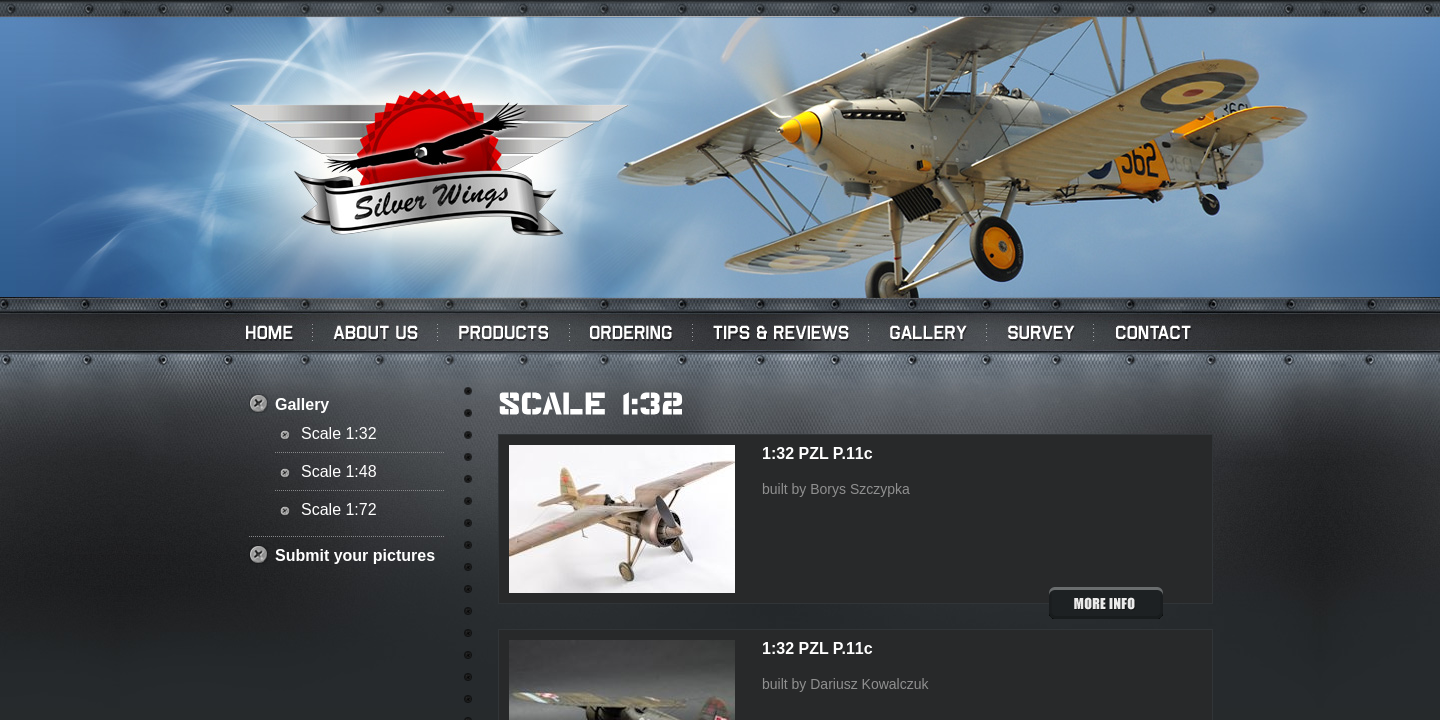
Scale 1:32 (339, 433)
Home (266, 332)
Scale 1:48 (339, 471)
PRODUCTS (504, 332)
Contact (1157, 332)
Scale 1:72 (339, 509)
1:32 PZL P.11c (817, 453)
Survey (1040, 332)
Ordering (631, 332)
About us (375, 332)
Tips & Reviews (781, 332)
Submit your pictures (355, 555)
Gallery (928, 332)
